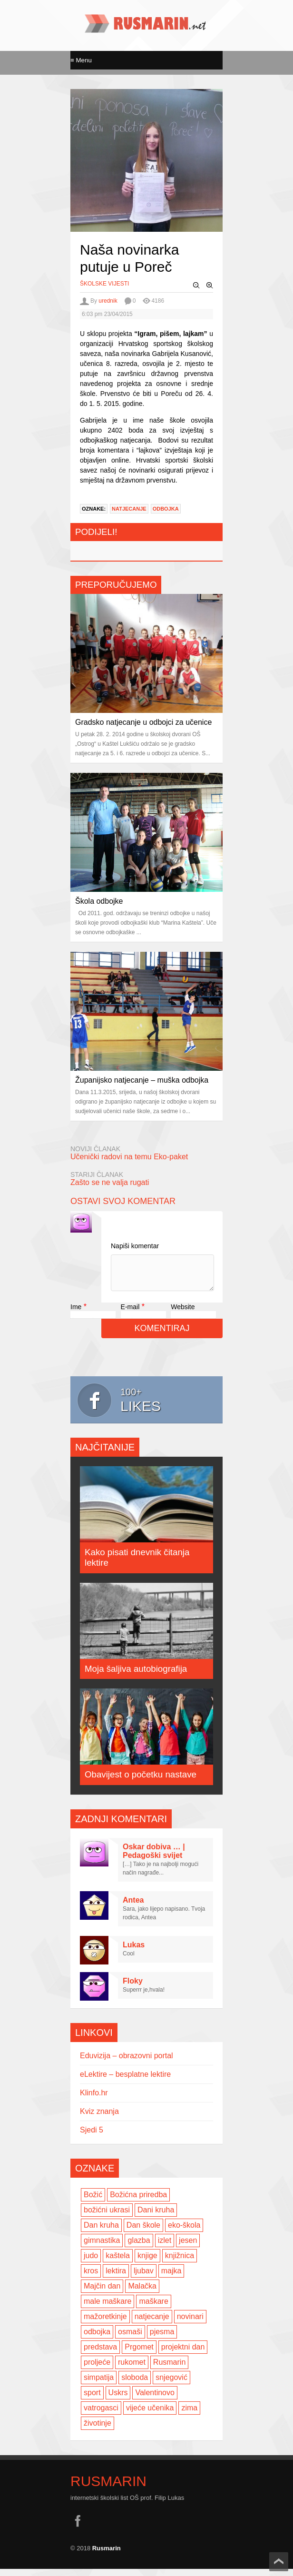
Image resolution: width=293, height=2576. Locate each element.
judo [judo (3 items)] (91, 2263)
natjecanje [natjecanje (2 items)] (152, 2323)
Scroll (278, 2561)
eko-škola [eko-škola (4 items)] (184, 2232)
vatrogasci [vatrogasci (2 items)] (101, 2415)
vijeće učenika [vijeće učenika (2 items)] (150, 2415)
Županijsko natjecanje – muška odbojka (141, 1080)
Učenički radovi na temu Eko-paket (129, 1157)
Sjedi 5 (91, 2137)
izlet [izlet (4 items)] (164, 2247)
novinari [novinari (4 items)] (190, 2323)
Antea (133, 1907)
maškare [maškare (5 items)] (153, 2308)
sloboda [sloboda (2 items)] (134, 2384)
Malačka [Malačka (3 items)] (142, 2293)
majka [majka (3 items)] (171, 2278)
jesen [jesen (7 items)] (188, 2247)
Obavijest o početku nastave (140, 1781)
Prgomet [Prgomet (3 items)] (139, 2354)
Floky (133, 1988)
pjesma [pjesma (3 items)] (162, 2339)
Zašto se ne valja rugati (109, 1182)
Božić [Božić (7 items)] (93, 2202)
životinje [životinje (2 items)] (97, 2430)
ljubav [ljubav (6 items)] (144, 2278)
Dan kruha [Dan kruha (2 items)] (101, 2232)
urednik (107, 300)
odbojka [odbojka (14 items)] (97, 2339)
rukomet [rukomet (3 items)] (132, 2369)
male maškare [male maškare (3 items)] (107, 2308)
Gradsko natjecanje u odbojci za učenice (143, 722)
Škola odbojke (99, 901)
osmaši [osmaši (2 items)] (130, 2339)
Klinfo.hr (94, 2100)
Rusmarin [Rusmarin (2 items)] (169, 2369)
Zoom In (209, 285)
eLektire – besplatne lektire (125, 2081)
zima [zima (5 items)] (189, 2415)
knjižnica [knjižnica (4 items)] (179, 2263)
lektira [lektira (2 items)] (116, 2278)
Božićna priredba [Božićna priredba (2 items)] (138, 2202)
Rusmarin (108, 2488)
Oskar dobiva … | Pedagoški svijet (154, 1858)
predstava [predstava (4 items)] (100, 2354)
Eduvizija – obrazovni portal (126, 2063)
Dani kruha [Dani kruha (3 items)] (155, 2217)
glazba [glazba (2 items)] (138, 2247)
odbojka (166, 509)
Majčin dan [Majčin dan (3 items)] (102, 2293)
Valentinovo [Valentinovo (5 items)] (154, 2400)
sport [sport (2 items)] (92, 2400)
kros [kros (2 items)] (91, 2278)
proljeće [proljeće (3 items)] (97, 2369)
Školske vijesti (104, 283)
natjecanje (129, 509)
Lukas (134, 1952)
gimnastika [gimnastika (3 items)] (102, 2247)
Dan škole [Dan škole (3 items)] (143, 2232)
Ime (75, 1314)
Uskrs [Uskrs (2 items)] (118, 2400)
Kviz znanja (99, 2118)
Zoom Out (196, 285)
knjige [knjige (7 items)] (147, 2263)
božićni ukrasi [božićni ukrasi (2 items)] (107, 2217)
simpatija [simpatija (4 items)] (99, 2384)
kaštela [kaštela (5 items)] (118, 2263)
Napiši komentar (135, 1246)
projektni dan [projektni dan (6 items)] (183, 2354)
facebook (77, 2528)
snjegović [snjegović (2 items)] (171, 2384)
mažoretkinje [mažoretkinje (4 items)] (105, 2323)
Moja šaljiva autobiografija (136, 1676)
